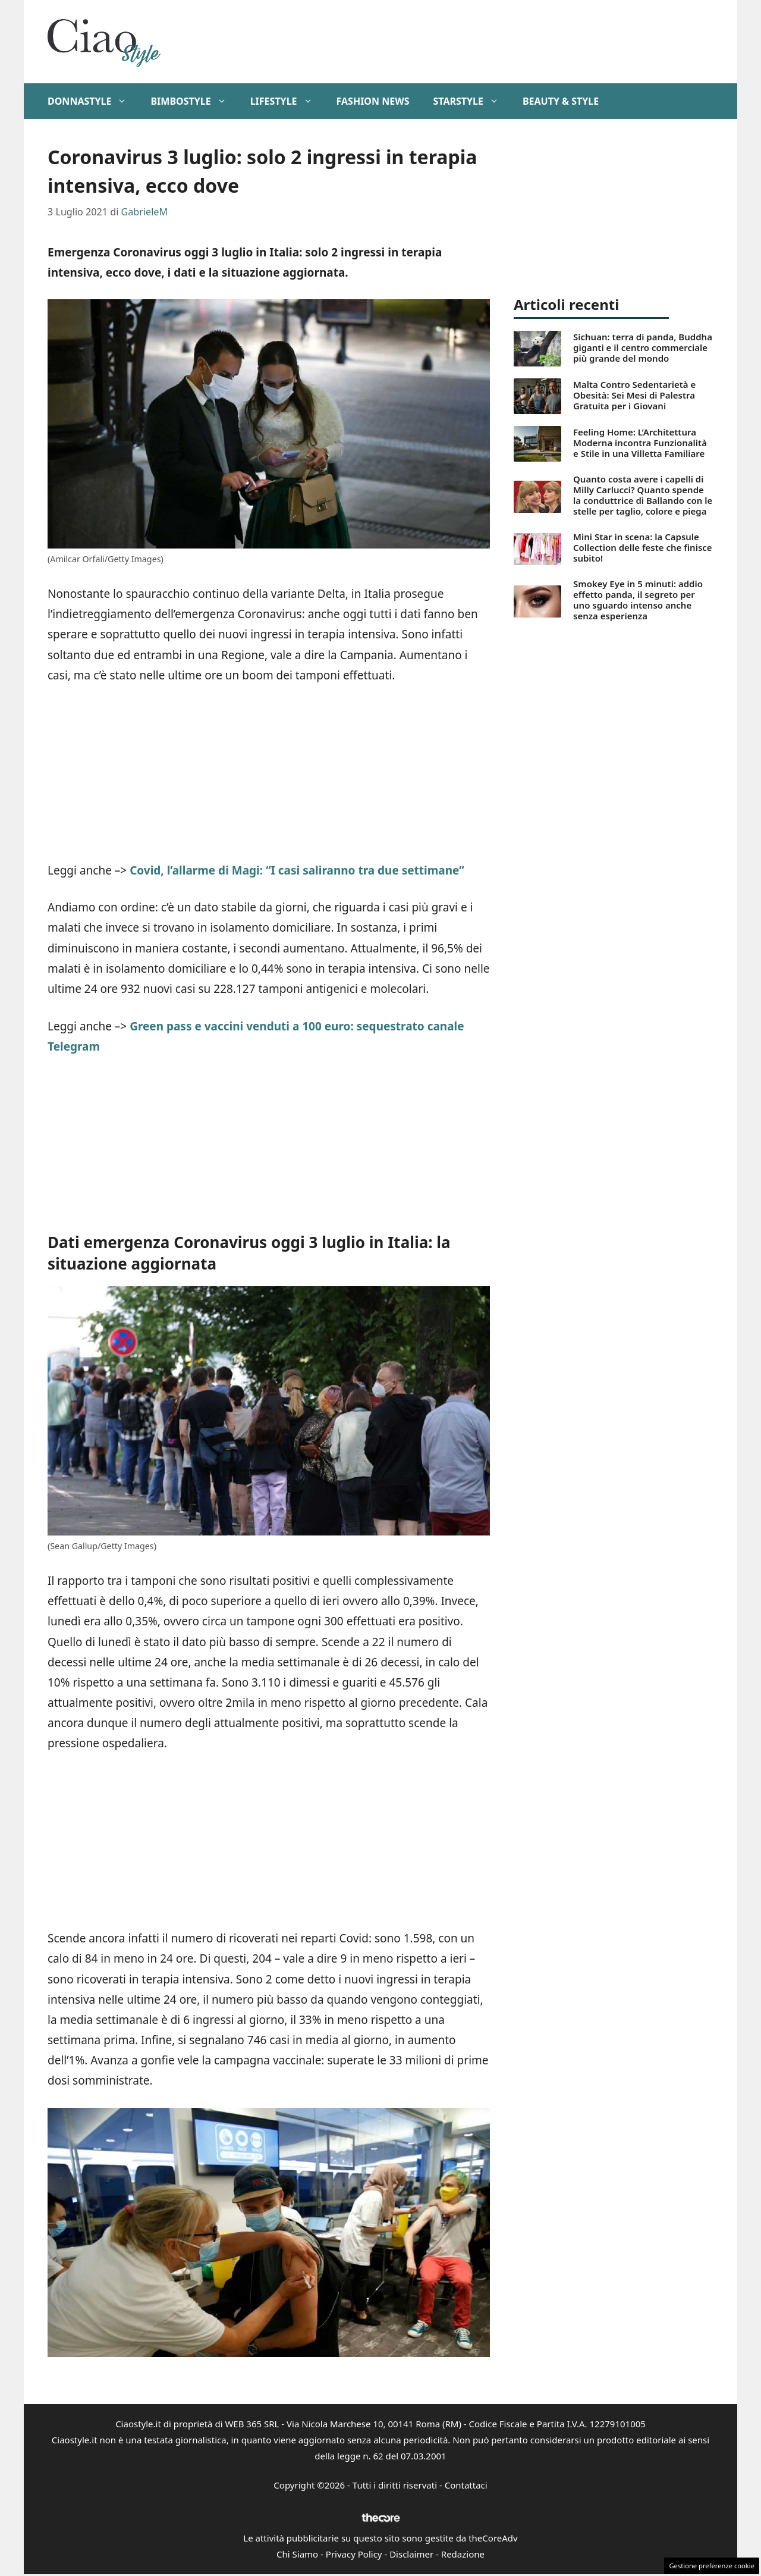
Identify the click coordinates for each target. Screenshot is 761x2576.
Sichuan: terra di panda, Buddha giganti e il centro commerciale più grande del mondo (642, 347)
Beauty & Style (561, 101)
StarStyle (471, 101)
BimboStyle (194, 101)
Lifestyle (287, 101)
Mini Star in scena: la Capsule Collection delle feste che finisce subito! (642, 547)
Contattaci (466, 2485)
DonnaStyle (93, 101)
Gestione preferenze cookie (711, 2565)
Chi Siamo (297, 2554)
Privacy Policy (354, 2554)
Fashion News (373, 101)
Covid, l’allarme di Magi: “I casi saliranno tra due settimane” (297, 870)
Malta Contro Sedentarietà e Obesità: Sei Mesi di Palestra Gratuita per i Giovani (634, 395)
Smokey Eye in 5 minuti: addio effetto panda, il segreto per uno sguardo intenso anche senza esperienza (638, 600)
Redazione (463, 2554)
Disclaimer (411, 2554)
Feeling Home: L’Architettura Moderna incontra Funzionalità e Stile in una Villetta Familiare (640, 442)
